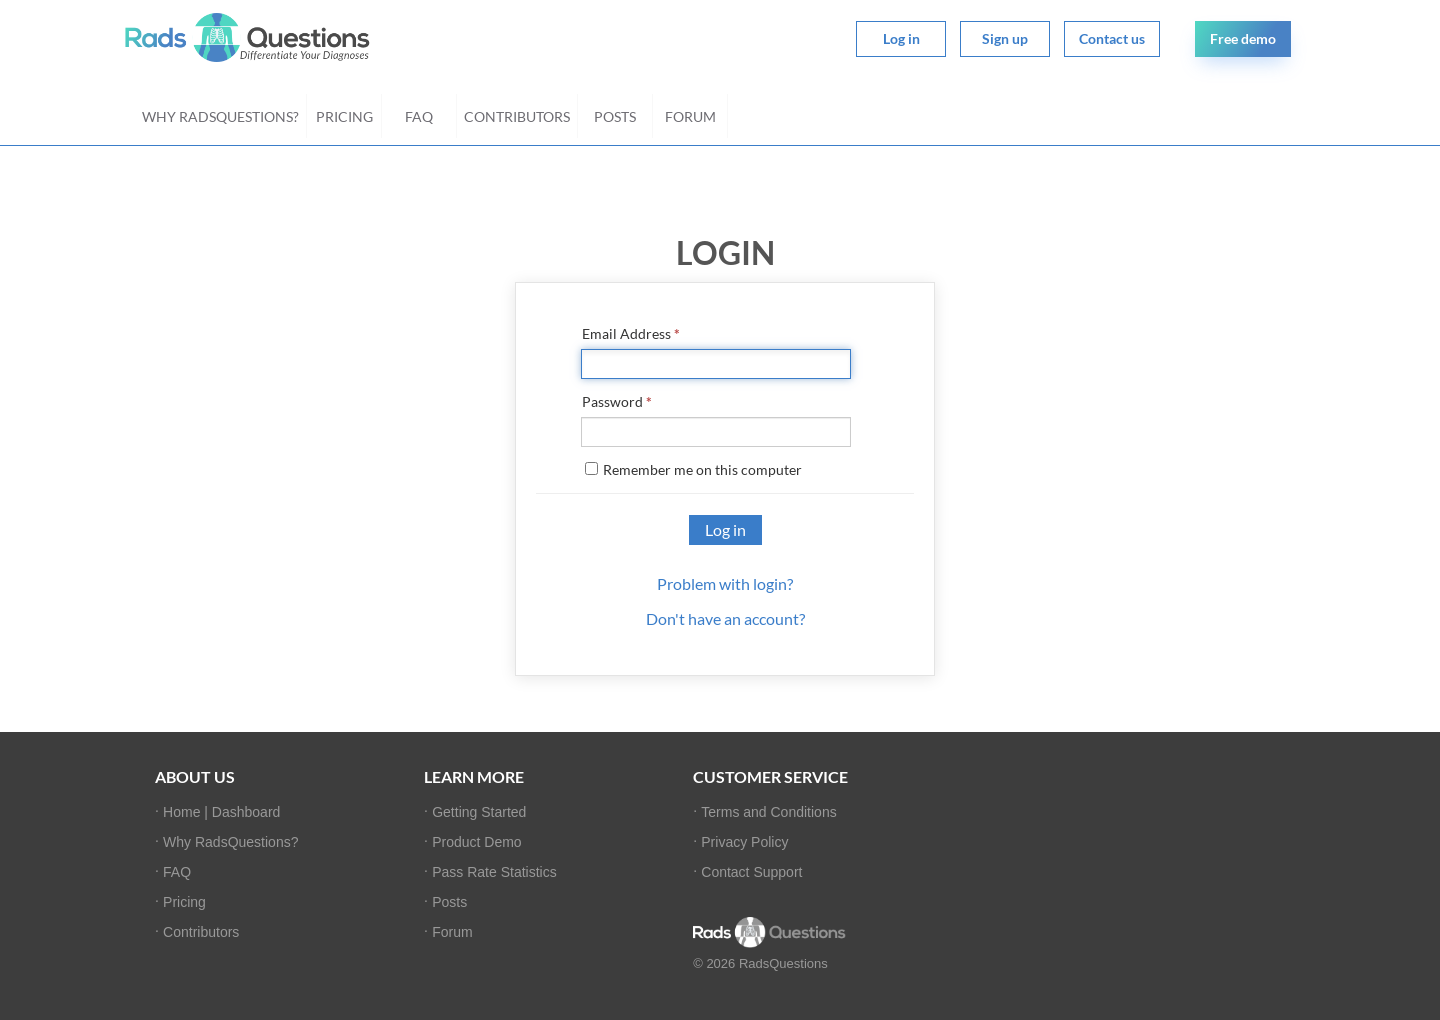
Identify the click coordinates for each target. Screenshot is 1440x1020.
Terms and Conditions (768, 812)
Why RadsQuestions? (220, 116)
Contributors (517, 116)
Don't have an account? (725, 618)
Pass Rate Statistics (494, 872)
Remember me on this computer (693, 469)
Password (617, 401)
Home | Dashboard (221, 812)
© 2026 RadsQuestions (760, 963)
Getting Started (479, 812)
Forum (690, 116)
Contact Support (751, 872)
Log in (901, 38)
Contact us (1112, 38)
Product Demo (476, 842)
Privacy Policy (744, 842)
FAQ (419, 116)
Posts (615, 116)
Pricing (344, 116)
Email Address (631, 333)
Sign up (1005, 38)
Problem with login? (725, 583)
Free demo (1243, 38)
